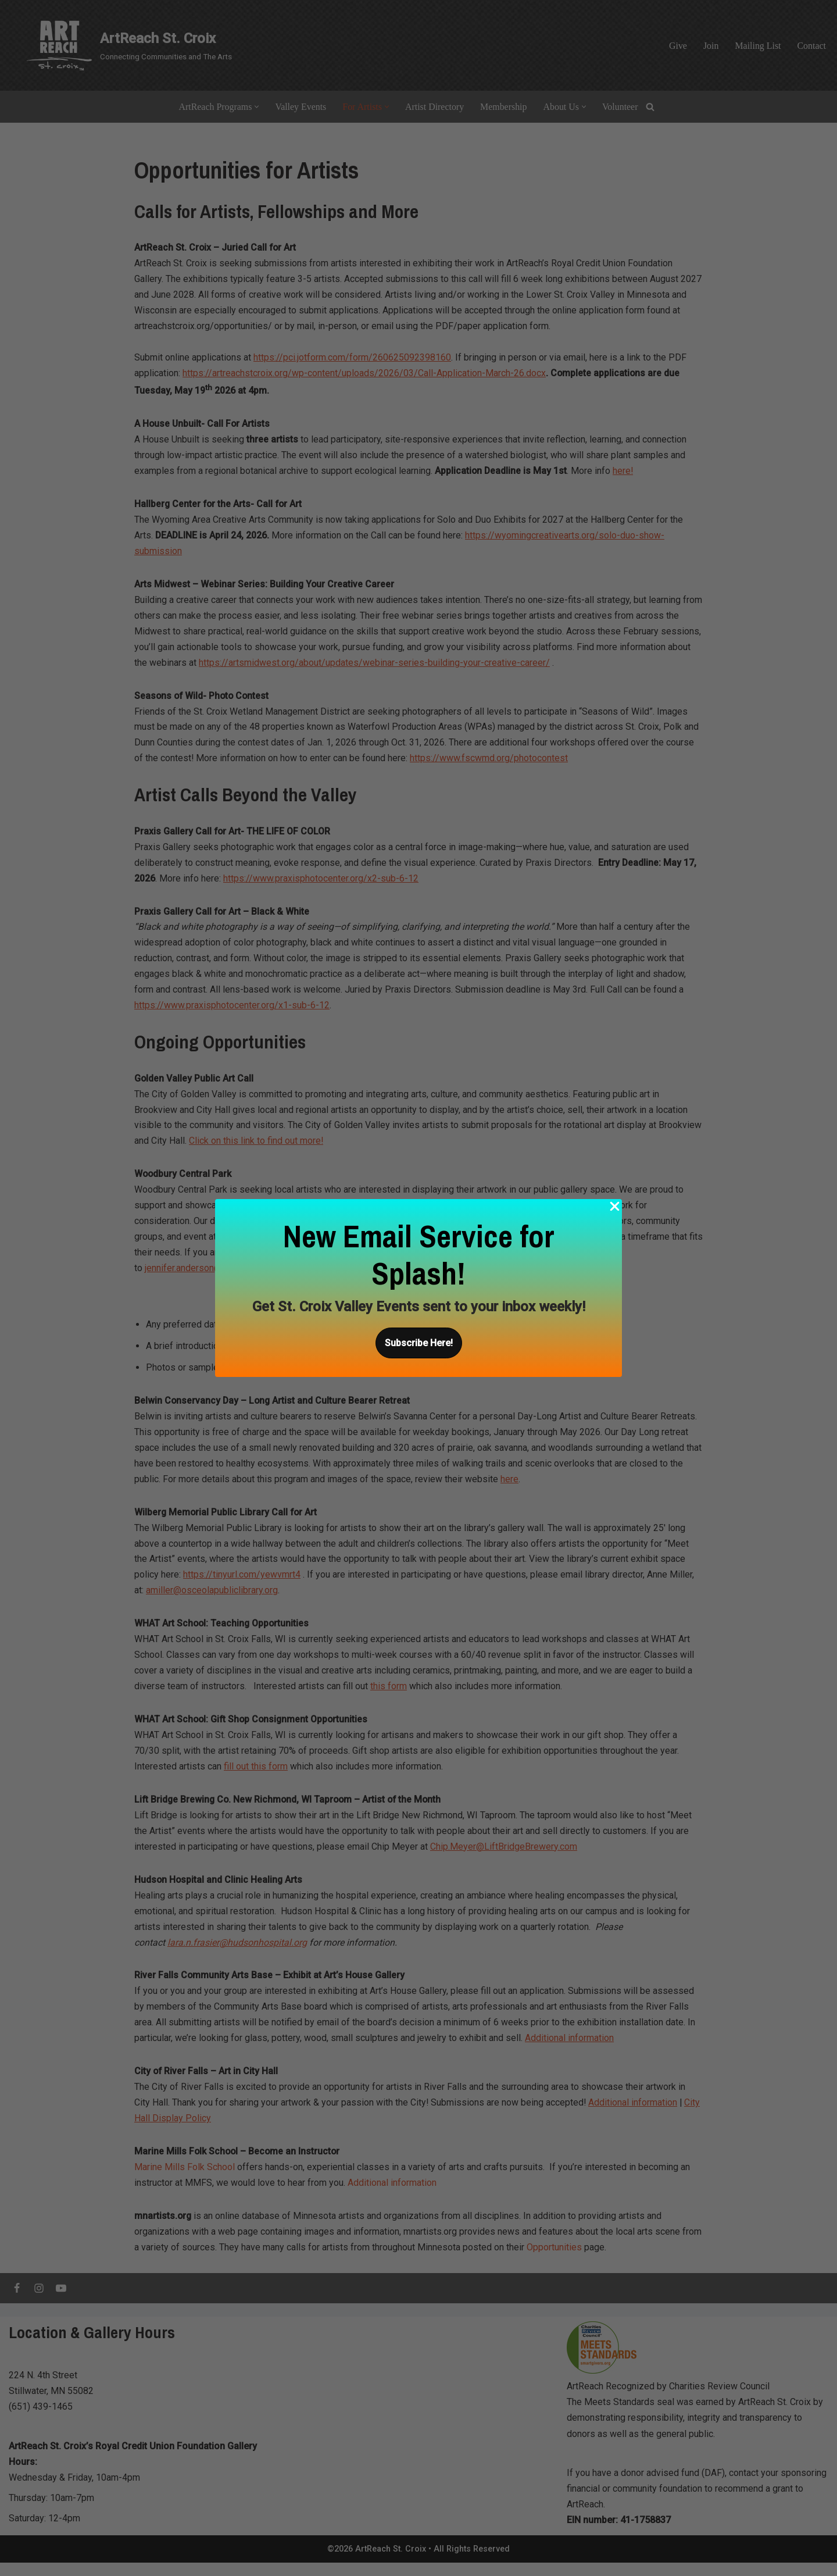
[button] (418, 1343)
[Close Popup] (614, 1208)
